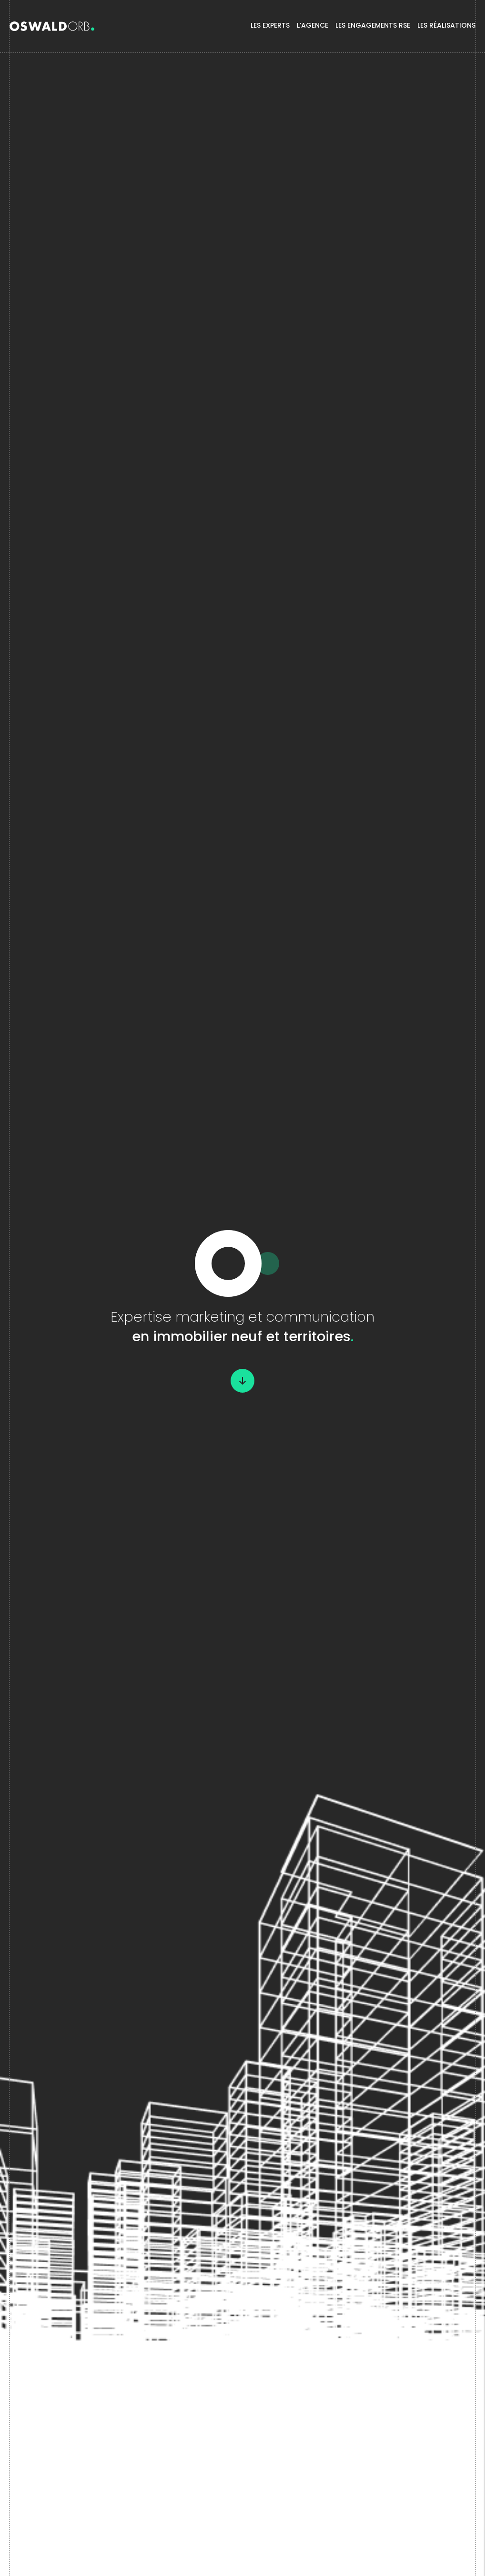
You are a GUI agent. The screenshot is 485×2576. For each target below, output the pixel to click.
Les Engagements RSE (372, 26)
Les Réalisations (446, 26)
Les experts (270, 26)
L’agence (312, 26)
